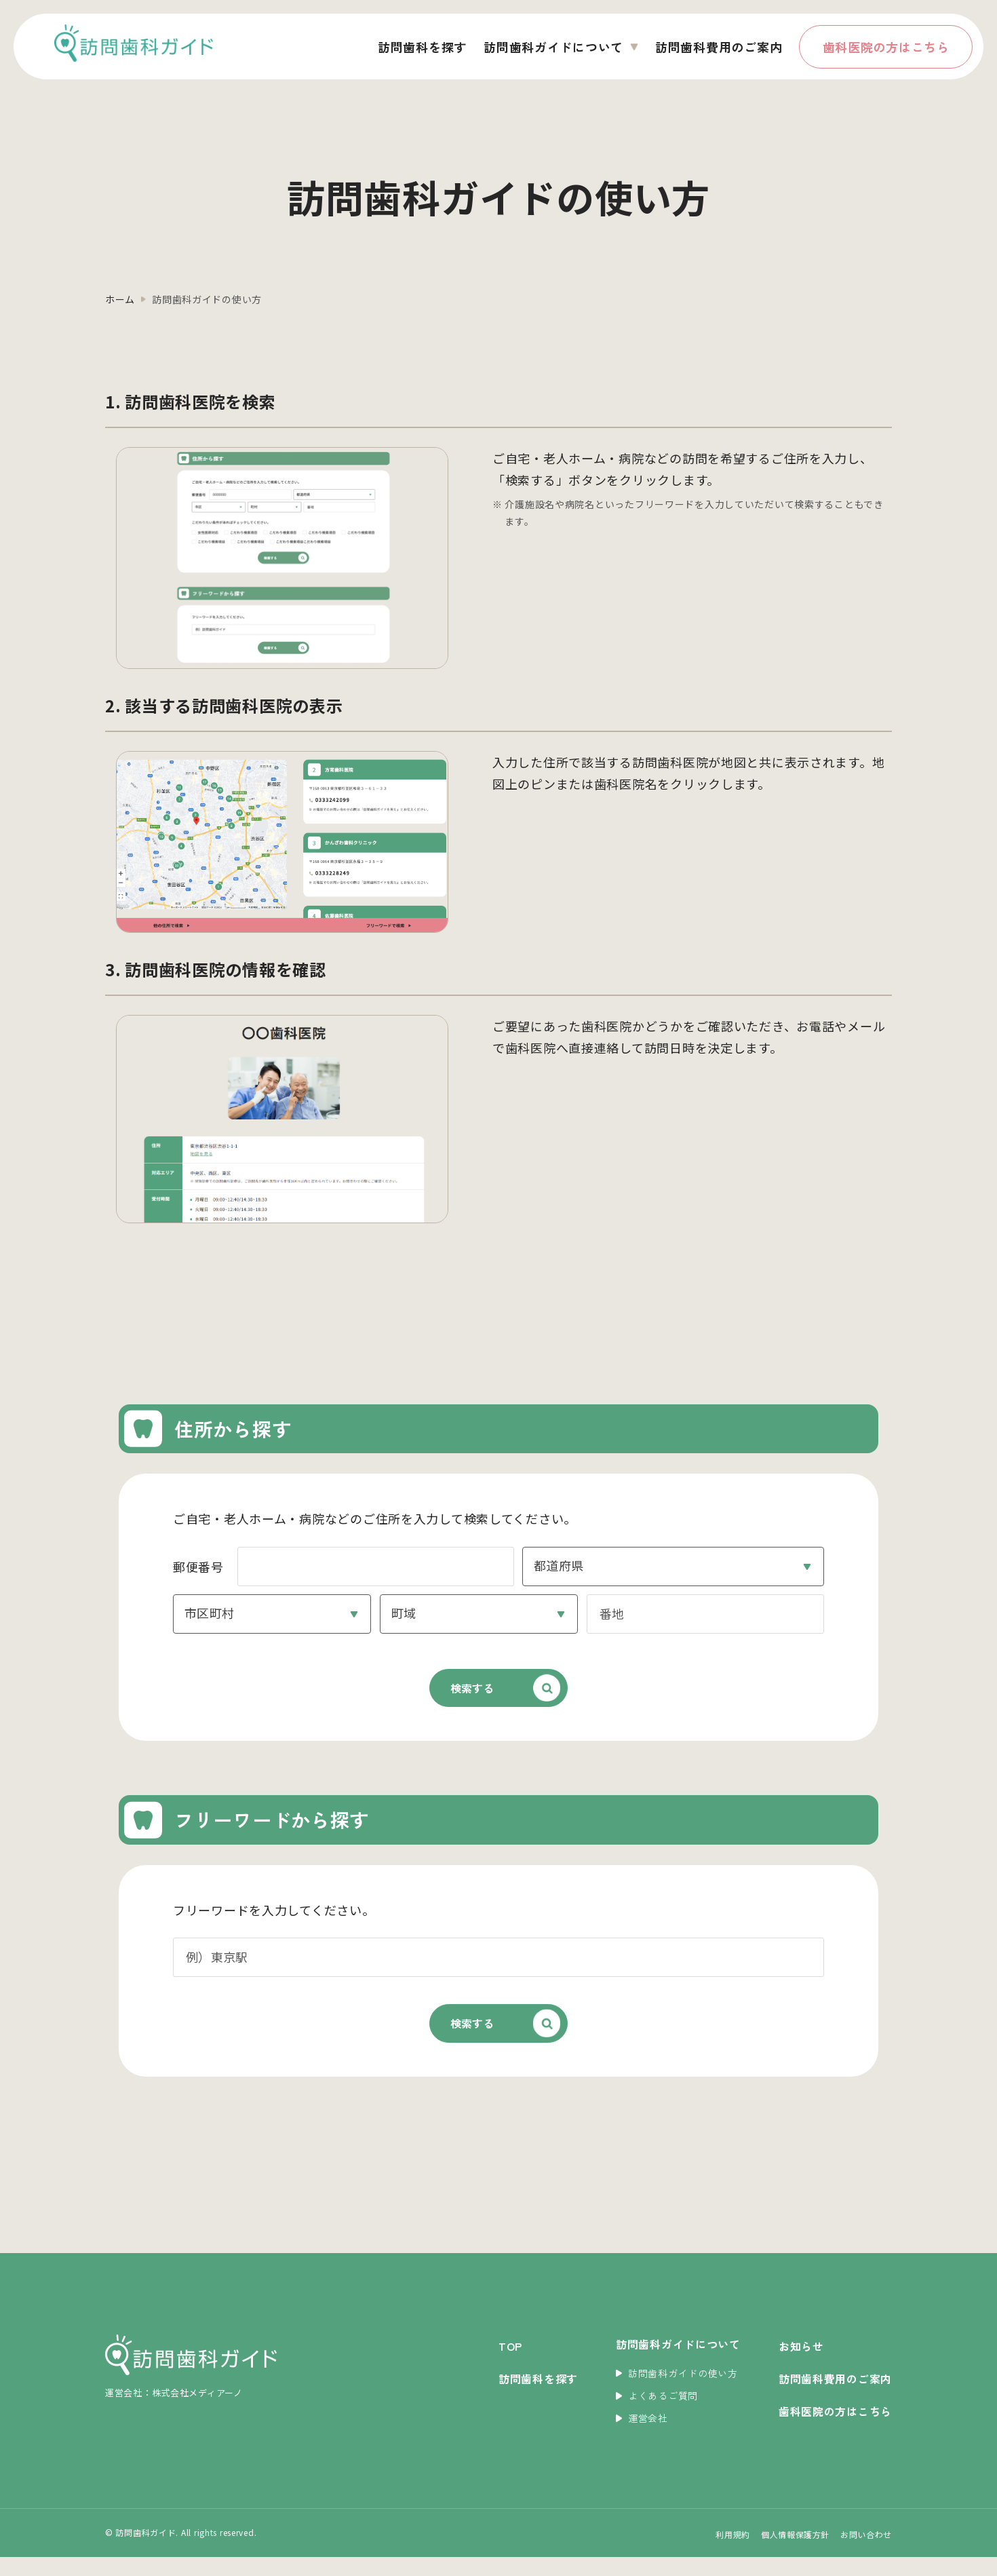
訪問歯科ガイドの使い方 (677, 2391)
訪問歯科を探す (422, 47)
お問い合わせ (866, 2553)
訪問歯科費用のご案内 (718, 47)
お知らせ (801, 2365)
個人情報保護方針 (794, 2553)
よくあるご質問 (657, 2414)
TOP (510, 2365)
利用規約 (732, 2553)
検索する (450, 1695)
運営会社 (642, 2437)
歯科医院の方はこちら (886, 47)
